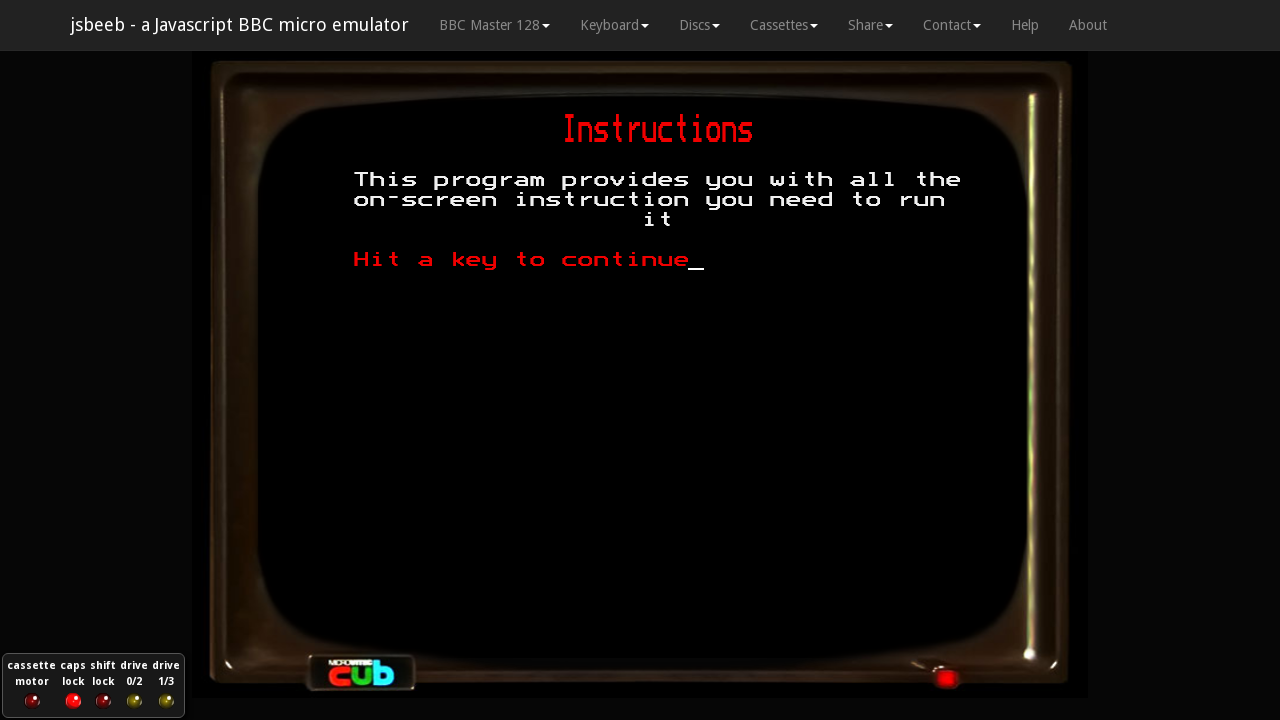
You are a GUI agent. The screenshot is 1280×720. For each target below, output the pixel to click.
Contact (952, 25)
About (1088, 25)
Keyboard (614, 25)
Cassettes (784, 25)
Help (1025, 25)
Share (870, 25)
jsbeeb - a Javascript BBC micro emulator (239, 24)
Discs (699, 25)
